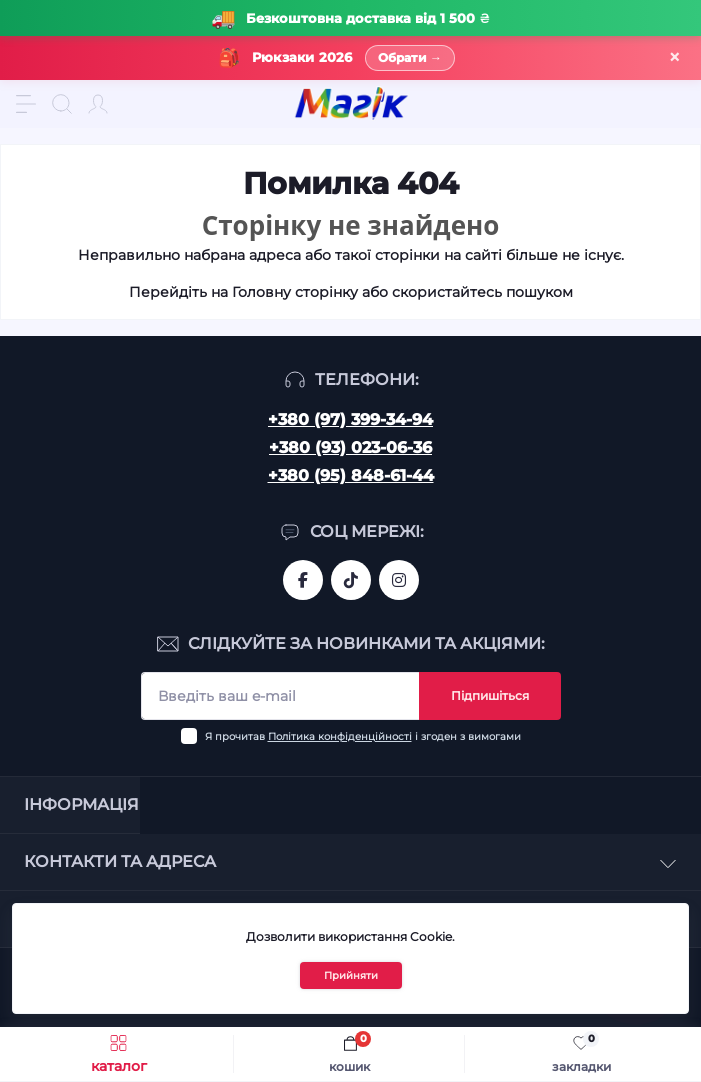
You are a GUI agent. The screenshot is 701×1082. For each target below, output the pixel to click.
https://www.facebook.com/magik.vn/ (303, 580)
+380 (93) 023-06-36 (350, 447)
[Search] (62, 104)
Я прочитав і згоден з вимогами (363, 736)
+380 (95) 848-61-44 (351, 475)
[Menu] (26, 104)
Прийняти (351, 975)
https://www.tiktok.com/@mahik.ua (351, 580)
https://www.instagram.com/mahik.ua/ (399, 580)
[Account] (98, 104)
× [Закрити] (674, 57)
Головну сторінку (295, 292)
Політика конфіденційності (340, 736)
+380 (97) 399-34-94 (350, 419)
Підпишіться (490, 695)
